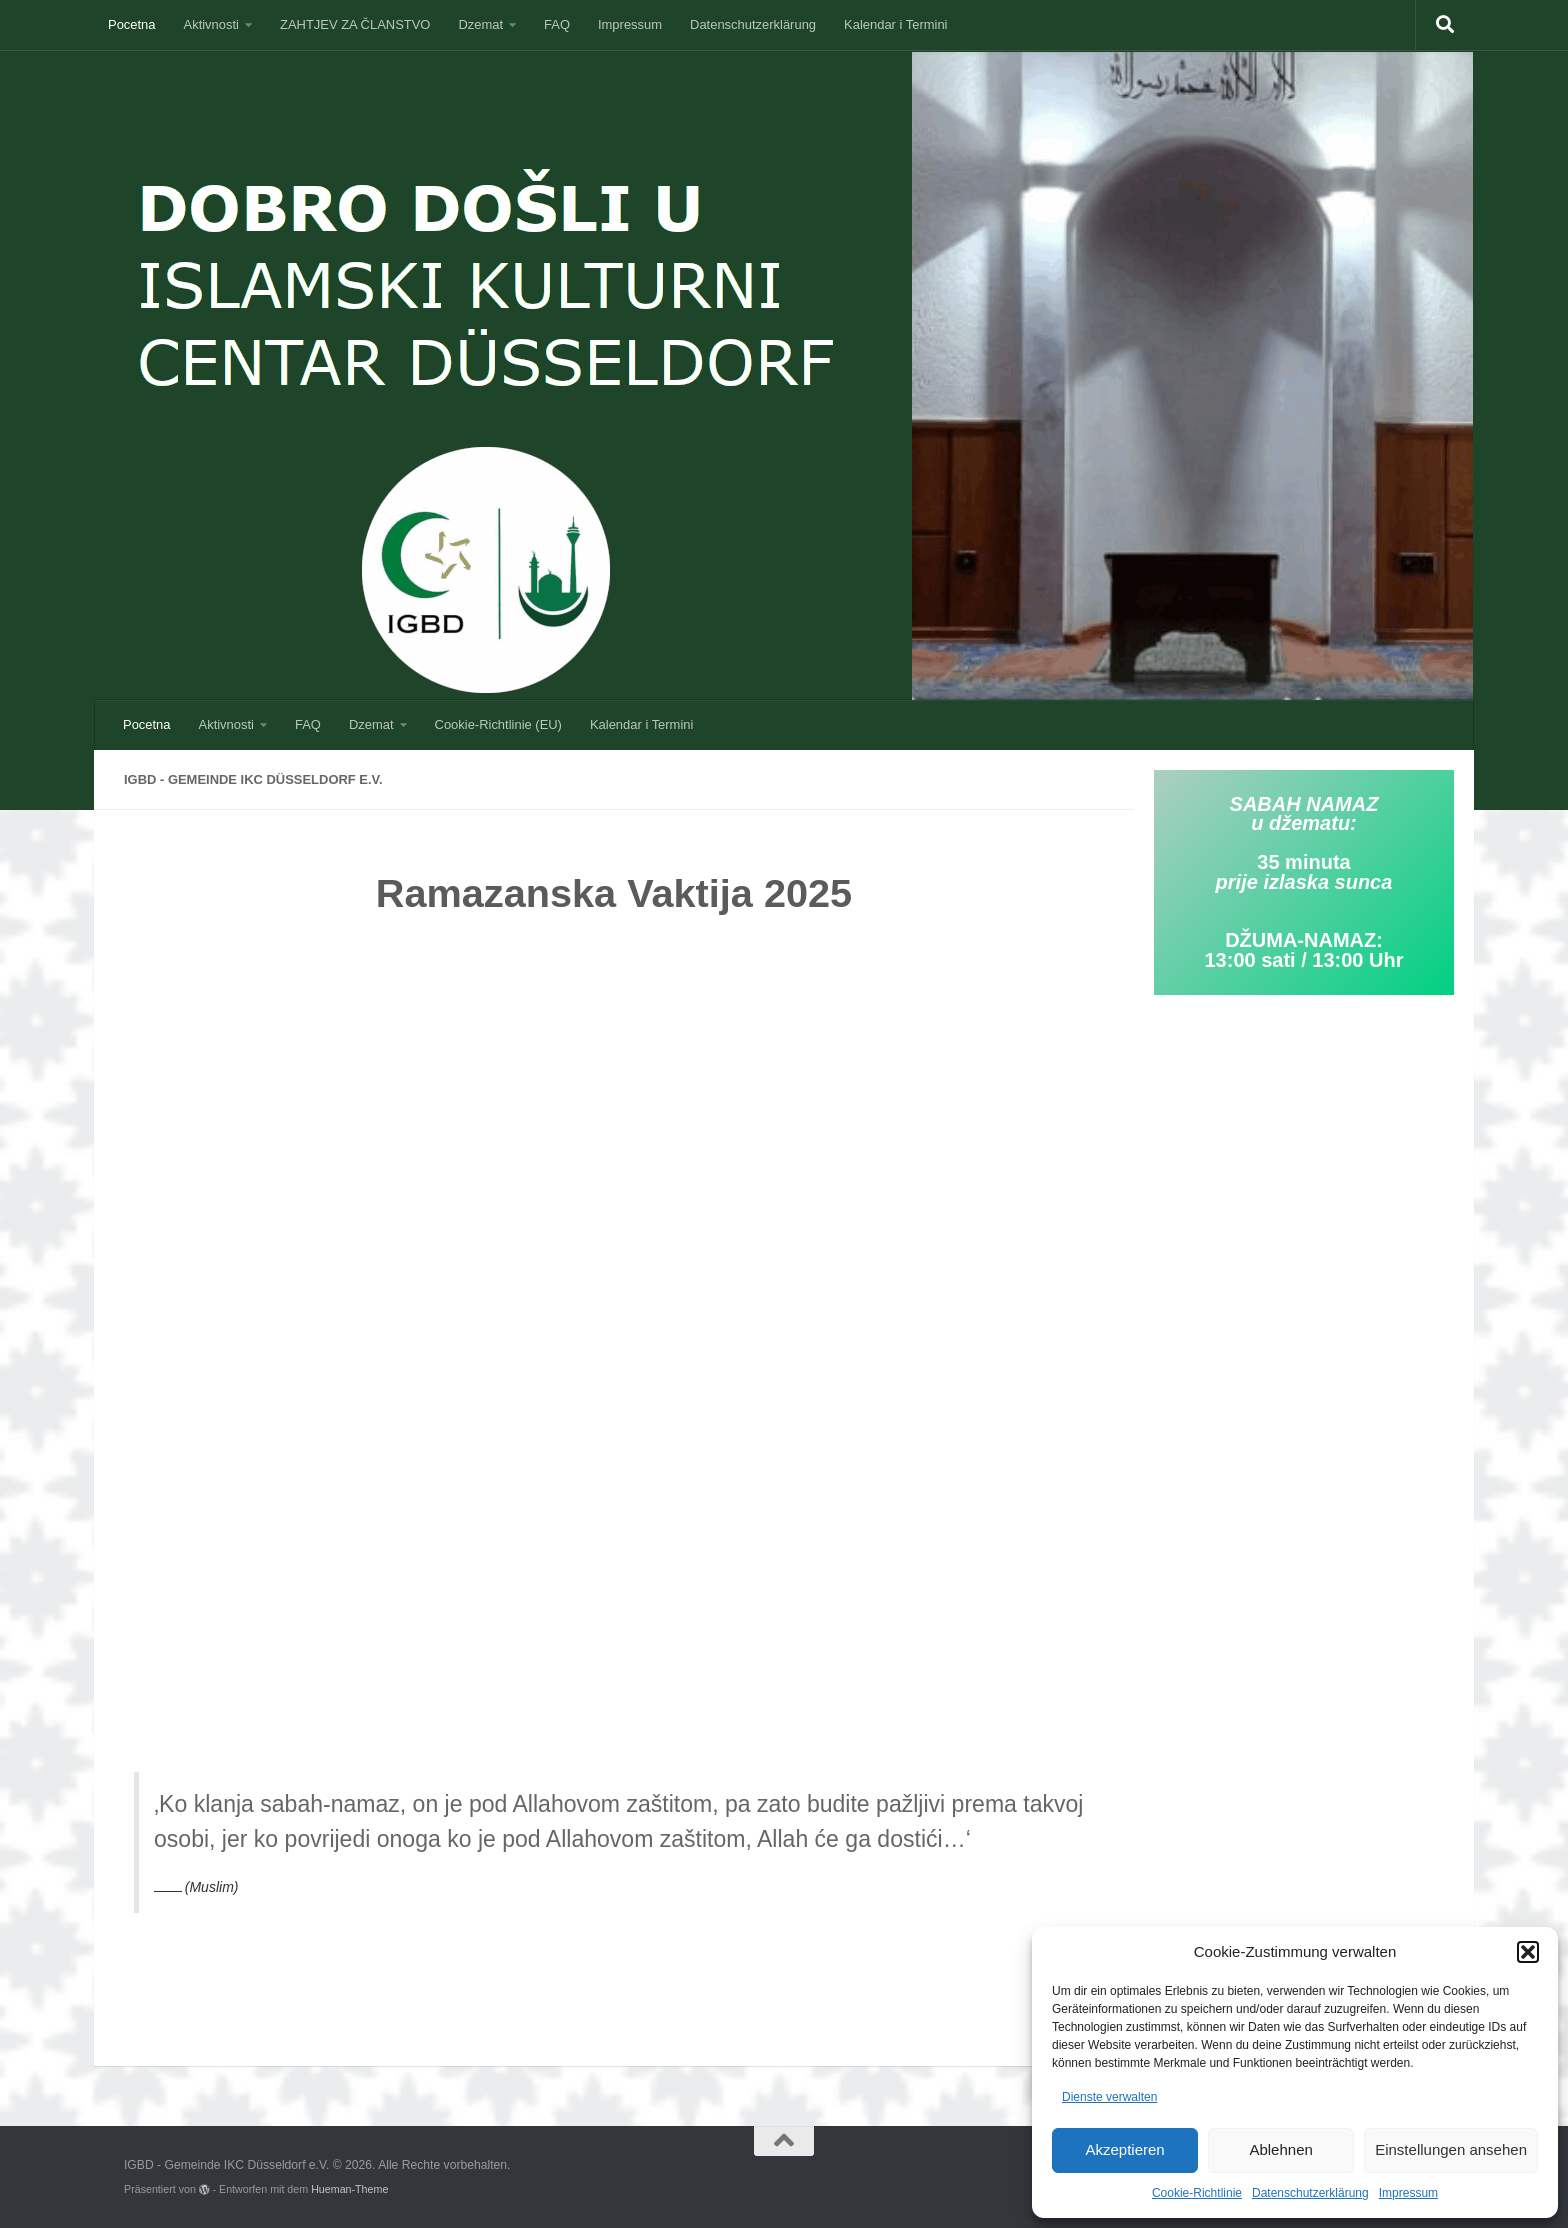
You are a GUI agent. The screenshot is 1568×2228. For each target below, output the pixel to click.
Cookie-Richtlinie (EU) (498, 724)
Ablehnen (1280, 2149)
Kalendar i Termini (895, 24)
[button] (1528, 1952)
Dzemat (480, 24)
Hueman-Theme (349, 2189)
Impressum (1408, 2193)
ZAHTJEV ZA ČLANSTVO (355, 24)
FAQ (557, 24)
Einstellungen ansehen (1451, 2149)
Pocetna (132, 24)
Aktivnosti (211, 24)
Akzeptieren (1124, 2149)
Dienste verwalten (1109, 2097)
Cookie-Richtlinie (1197, 2193)
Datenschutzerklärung (1310, 2193)
